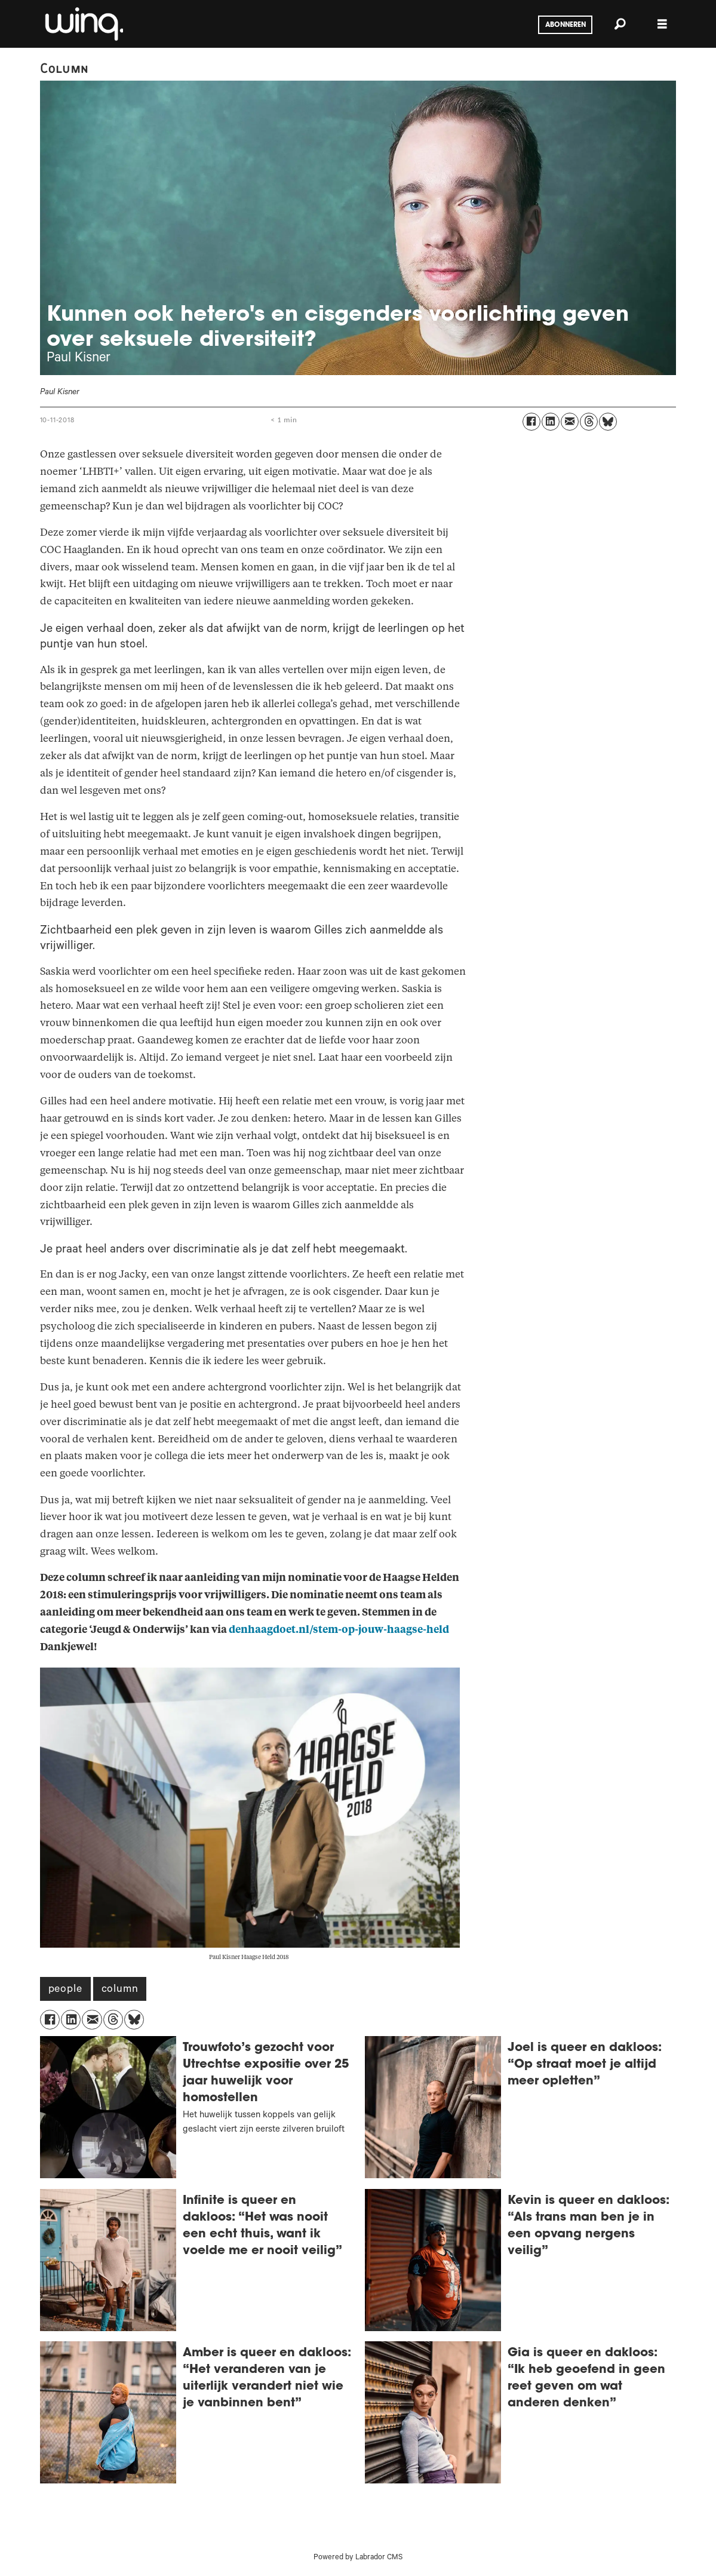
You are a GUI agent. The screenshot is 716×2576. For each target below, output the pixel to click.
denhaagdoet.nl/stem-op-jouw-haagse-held (339, 1630)
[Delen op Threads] (589, 422)
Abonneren (565, 25)
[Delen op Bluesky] (608, 422)
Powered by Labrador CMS (358, 2558)
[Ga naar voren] (83, 24)
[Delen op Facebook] (531, 422)
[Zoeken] (620, 24)
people (65, 1990)
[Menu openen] (662, 24)
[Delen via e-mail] (570, 422)
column (120, 1990)
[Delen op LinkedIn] (551, 422)
